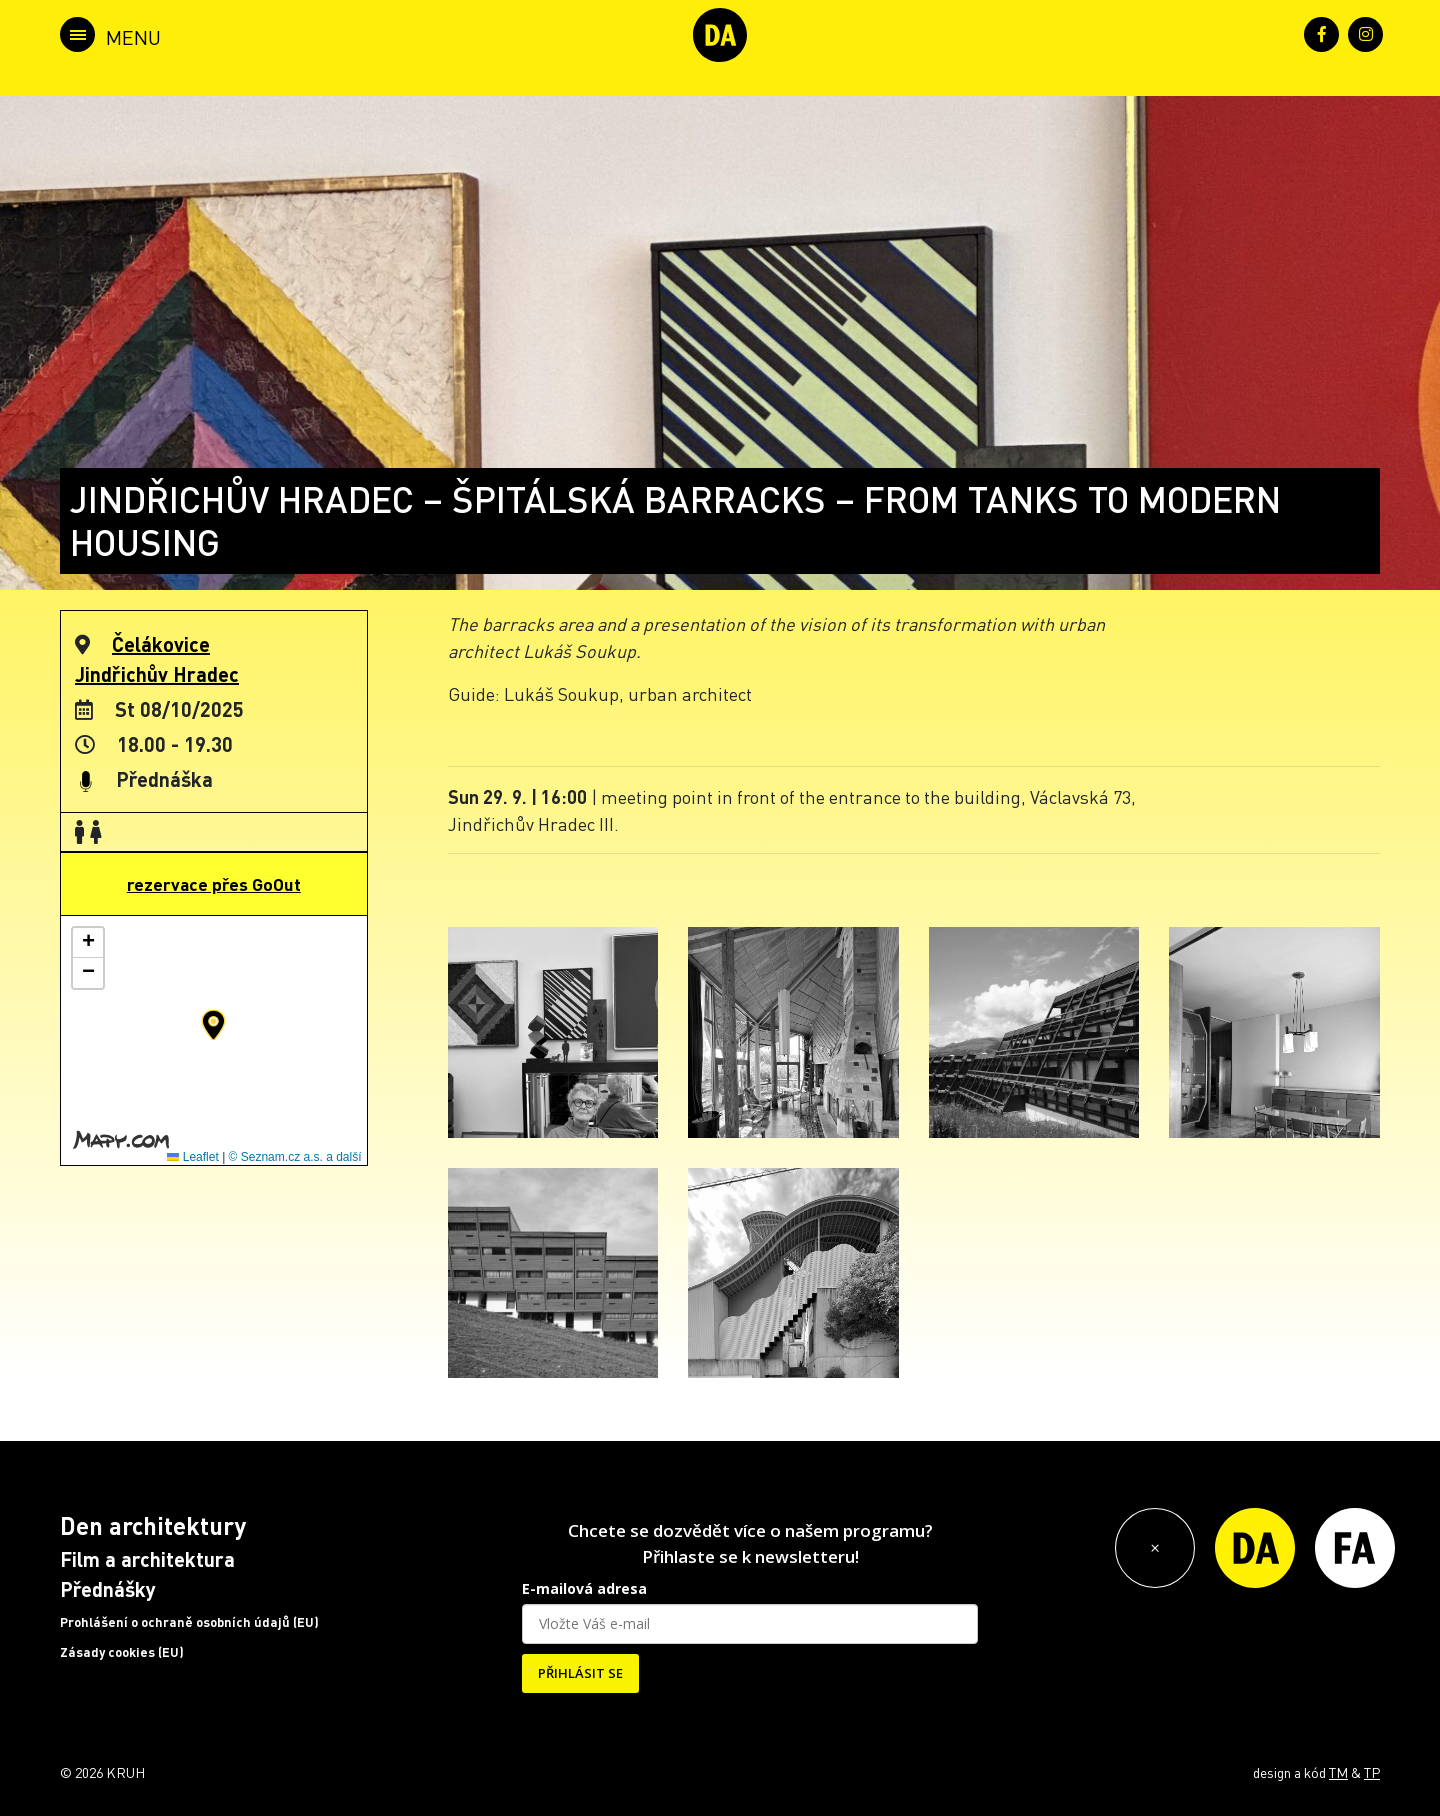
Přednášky (108, 1589)
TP (1372, 1772)
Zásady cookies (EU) (122, 1652)
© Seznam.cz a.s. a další (295, 1157)
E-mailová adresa (584, 1588)
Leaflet (192, 1157)
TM (1338, 1772)
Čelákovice (161, 644)
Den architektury (153, 1525)
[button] (213, 1025)
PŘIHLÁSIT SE (580, 1673)
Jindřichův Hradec (157, 674)
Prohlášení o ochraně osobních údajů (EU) (189, 1622)
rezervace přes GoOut (214, 884)
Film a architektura (147, 1559)
